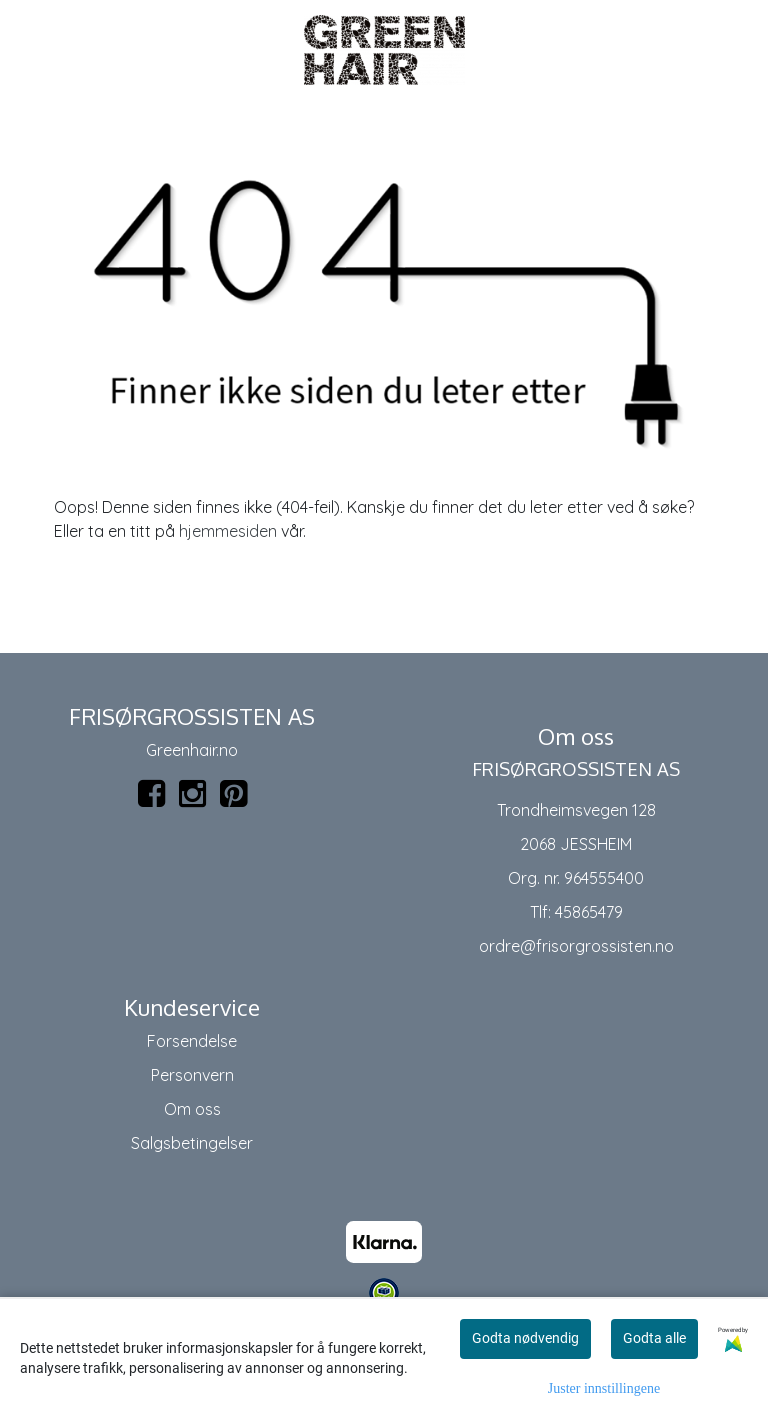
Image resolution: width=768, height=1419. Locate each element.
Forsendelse (192, 1041)
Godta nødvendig (525, 1338)
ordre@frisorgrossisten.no (576, 946)
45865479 (589, 912)
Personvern (192, 1075)
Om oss (192, 1109)
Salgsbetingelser (192, 1143)
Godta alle (654, 1338)
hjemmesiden (228, 531)
